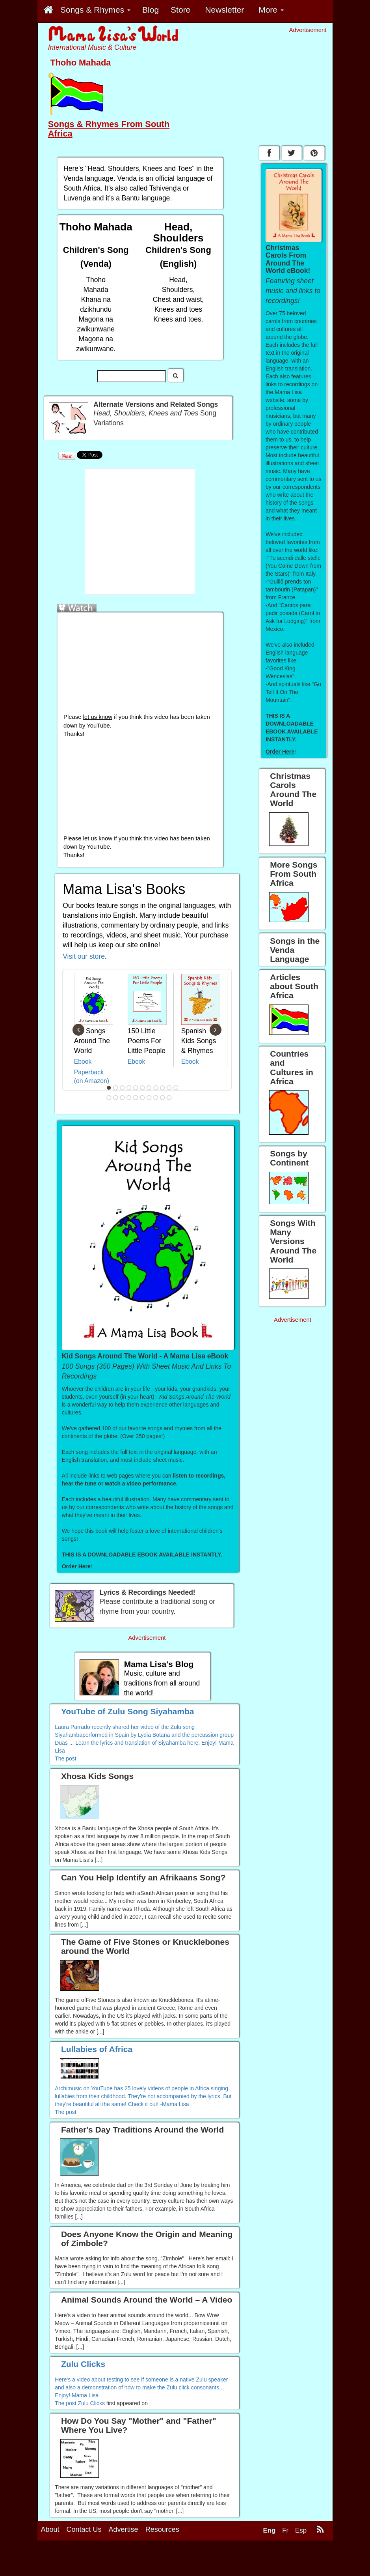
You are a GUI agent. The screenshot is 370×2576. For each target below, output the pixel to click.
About (50, 2529)
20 (162, 1098)
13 (115, 1098)
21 (169, 1098)
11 (176, 1088)
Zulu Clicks (91, 2403)
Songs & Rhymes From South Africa (109, 128)
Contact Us (84, 2529)
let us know (97, 717)
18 (149, 1098)
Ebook (83, 1061)
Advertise (123, 2529)
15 (129, 1098)
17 (142, 1098)
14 (122, 1098)
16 (136, 1098)
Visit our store (84, 956)
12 (109, 1098)
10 (169, 1088)
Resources (162, 2529)
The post (65, 1758)
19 (156, 1098)
